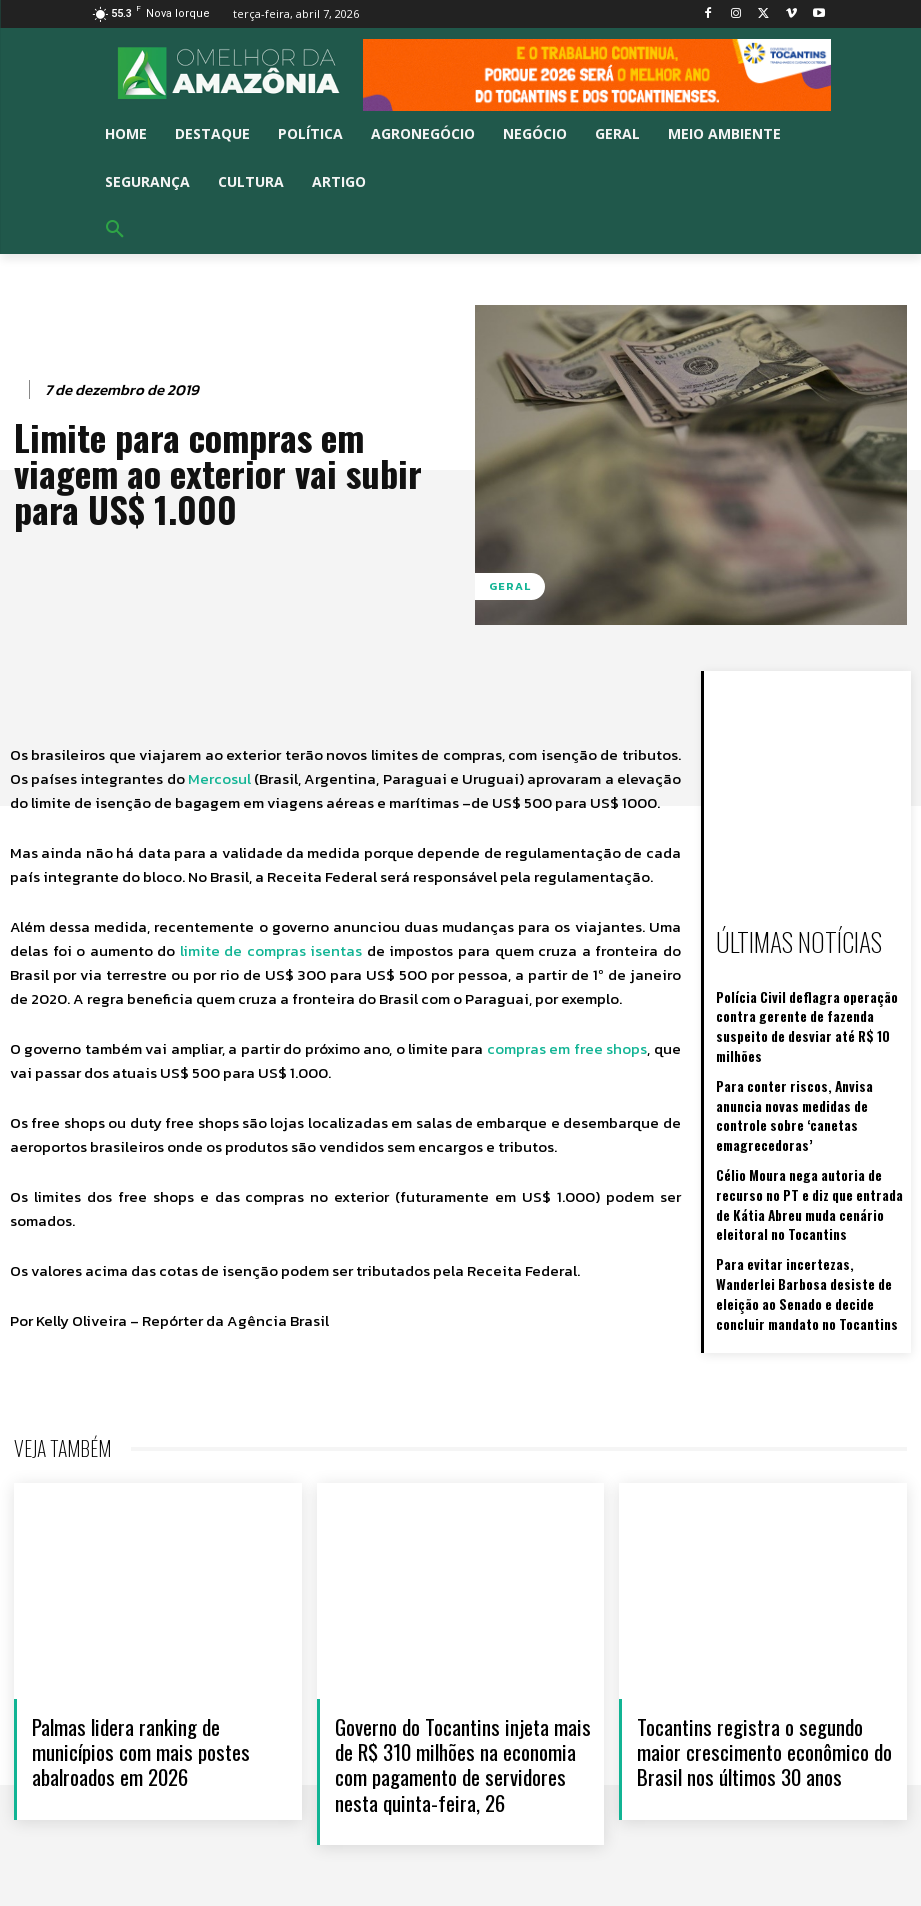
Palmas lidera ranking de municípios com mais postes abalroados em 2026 (141, 1741)
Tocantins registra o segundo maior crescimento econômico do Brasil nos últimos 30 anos (764, 1741)
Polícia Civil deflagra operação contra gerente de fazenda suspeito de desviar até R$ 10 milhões (809, 1009)
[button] (115, 230)
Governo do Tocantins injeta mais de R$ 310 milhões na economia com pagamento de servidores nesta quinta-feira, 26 (463, 1754)
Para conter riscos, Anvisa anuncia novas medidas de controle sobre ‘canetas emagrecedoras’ (804, 1071)
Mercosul (219, 778)
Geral (510, 586)
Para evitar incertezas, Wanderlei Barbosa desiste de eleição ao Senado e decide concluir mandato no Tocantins (810, 1221)
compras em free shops (567, 1048)
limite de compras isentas (271, 950)
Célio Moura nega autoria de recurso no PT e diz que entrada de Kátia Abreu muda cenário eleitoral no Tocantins (809, 1142)
